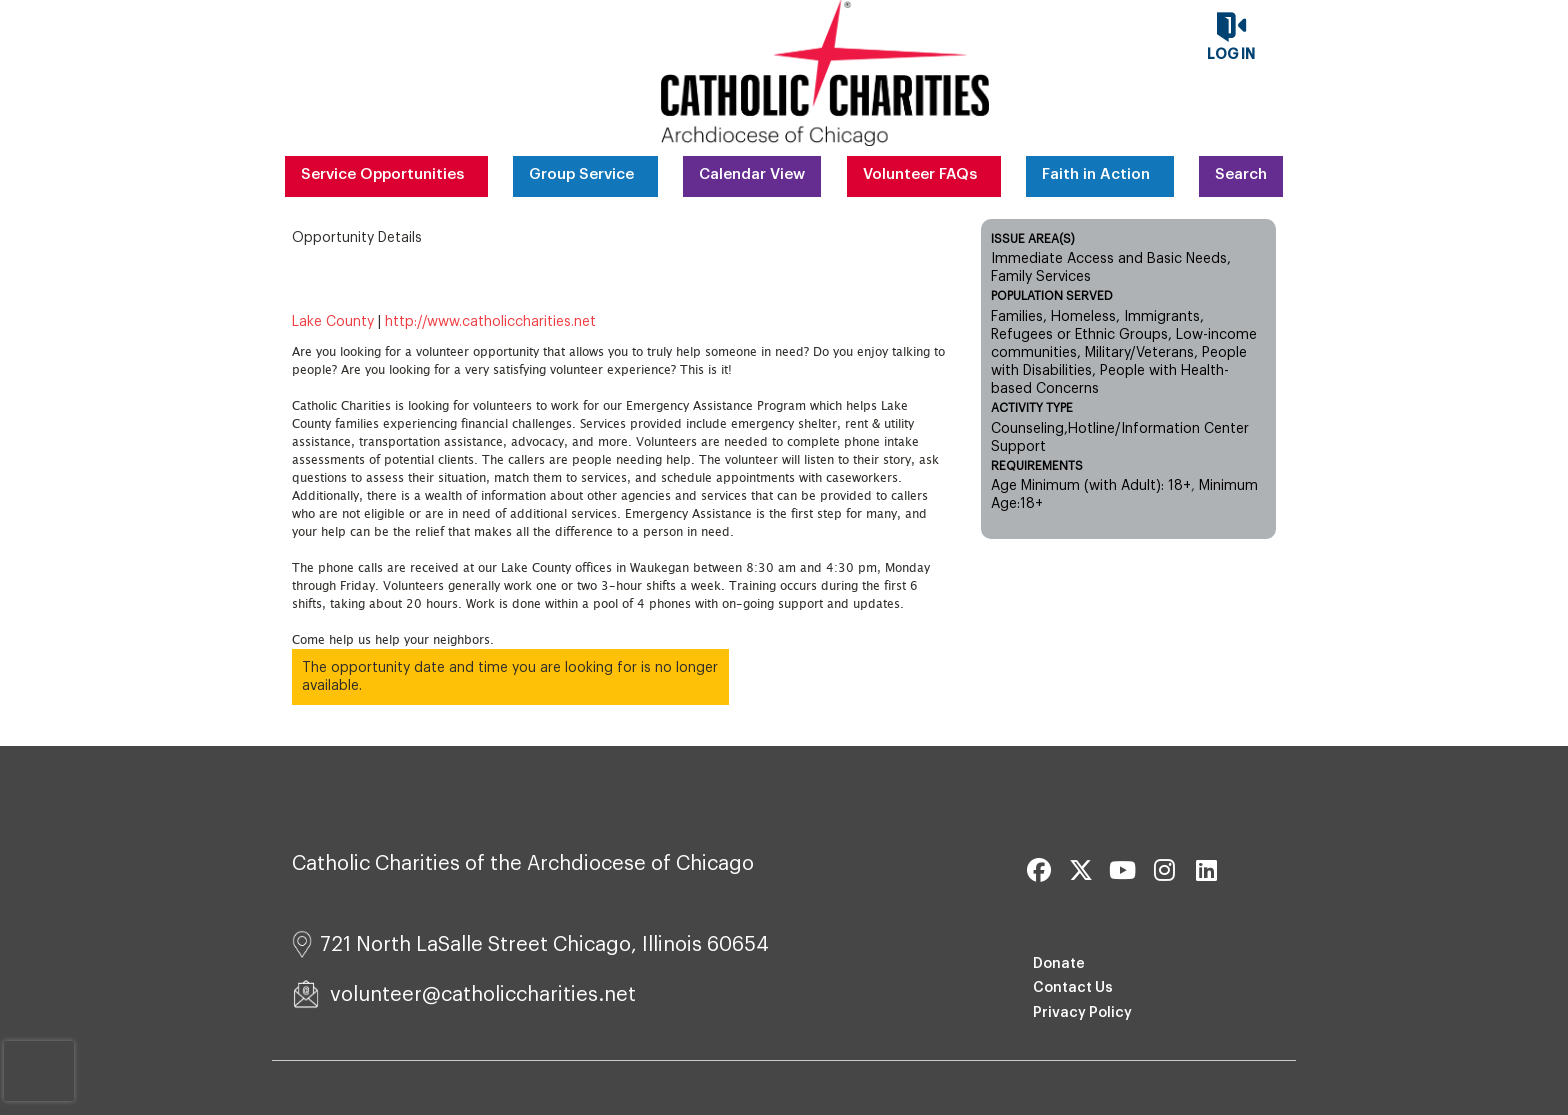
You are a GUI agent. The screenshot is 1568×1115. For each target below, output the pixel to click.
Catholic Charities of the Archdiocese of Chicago (523, 864)
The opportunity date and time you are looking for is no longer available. (510, 677)
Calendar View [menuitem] (752, 174)
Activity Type (1032, 408)
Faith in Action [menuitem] (1096, 174)
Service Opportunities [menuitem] (382, 174)
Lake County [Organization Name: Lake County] (333, 322)
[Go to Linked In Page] (1204, 870)
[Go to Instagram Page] (1162, 870)
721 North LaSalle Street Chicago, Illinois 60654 (530, 945)
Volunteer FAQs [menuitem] (920, 174)
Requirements (1037, 466)
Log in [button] (1231, 55)
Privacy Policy (1082, 1013)
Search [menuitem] (1241, 174)
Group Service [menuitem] (581, 174)
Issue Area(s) (1033, 239)
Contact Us (1073, 988)
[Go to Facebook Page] (1036, 870)
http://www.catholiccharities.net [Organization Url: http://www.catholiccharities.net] (490, 322)
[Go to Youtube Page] (1120, 870)
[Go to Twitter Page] (1078, 870)
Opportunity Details (357, 238)
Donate (1059, 964)
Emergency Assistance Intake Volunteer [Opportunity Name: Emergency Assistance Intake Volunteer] (590, 284)
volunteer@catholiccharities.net (464, 995)
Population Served (1052, 296)
